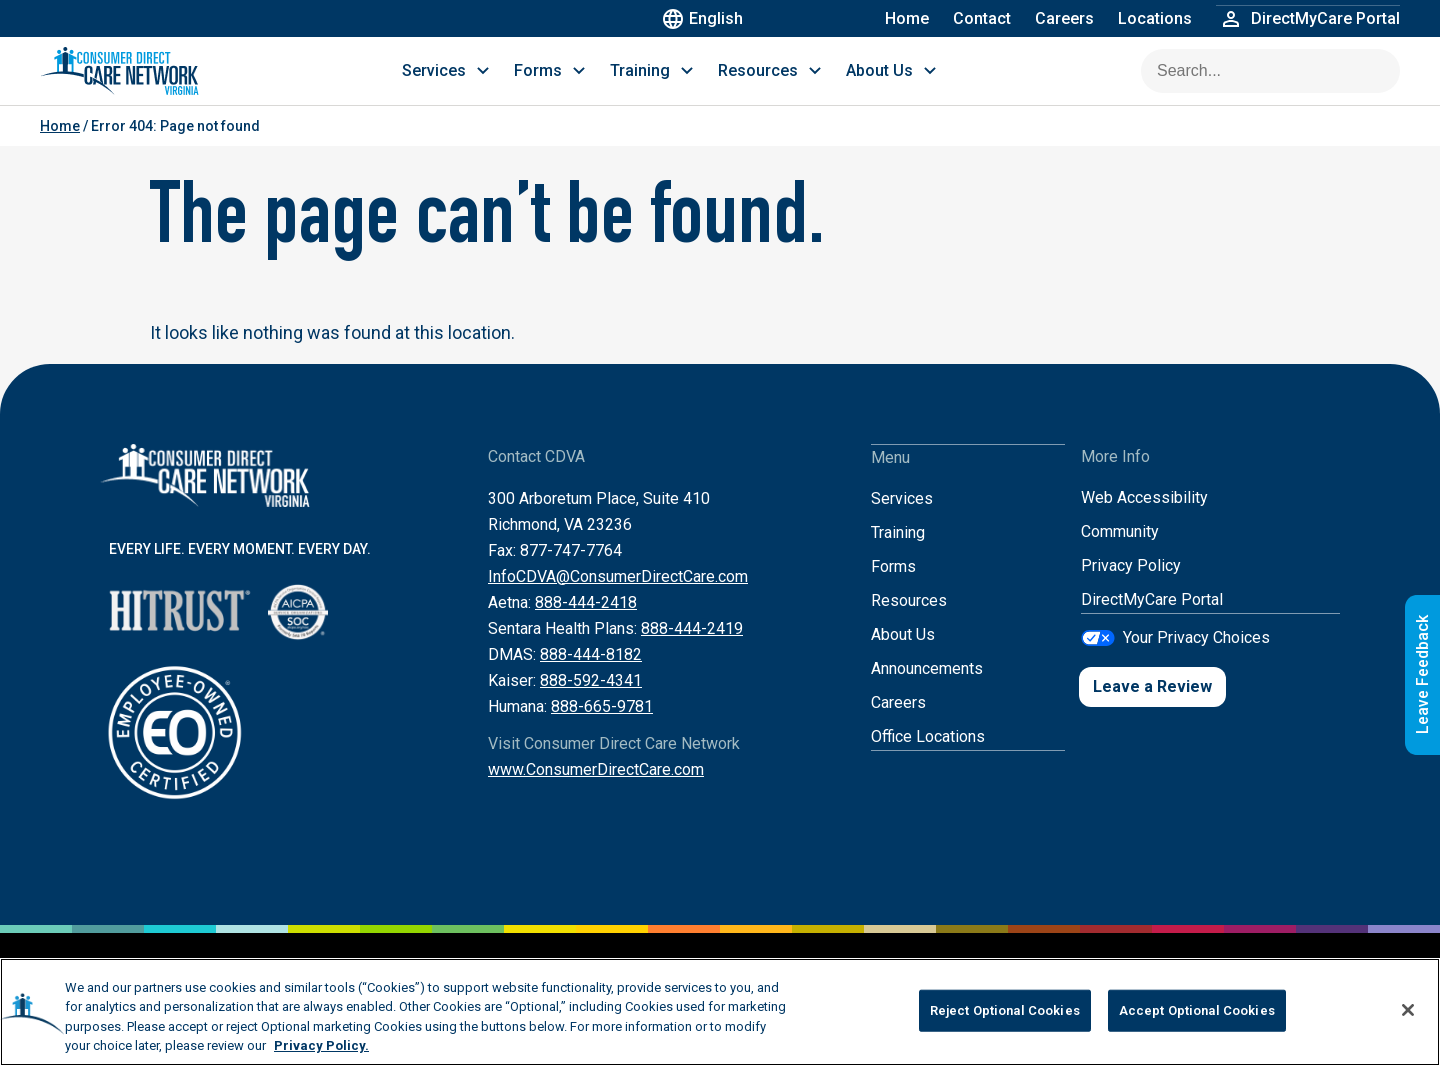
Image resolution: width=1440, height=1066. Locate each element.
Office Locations (928, 755)
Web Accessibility (1144, 517)
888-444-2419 (692, 648)
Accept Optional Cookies (1197, 1010)
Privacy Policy (1131, 585)
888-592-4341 (591, 700)
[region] (720, 1012)
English (705, 18)
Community (1120, 551)
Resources (909, 619)
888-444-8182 (591, 674)
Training (898, 551)
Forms (893, 585)
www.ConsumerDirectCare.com (596, 789)
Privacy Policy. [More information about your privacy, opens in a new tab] (321, 1045)
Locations (1155, 18)
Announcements (927, 687)
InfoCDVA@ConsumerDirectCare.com (618, 596)
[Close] (1408, 1010)
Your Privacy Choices (1196, 656)
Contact (982, 18)
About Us (903, 653)
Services (902, 517)
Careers (1064, 18)
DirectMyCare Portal (1152, 619)
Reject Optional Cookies (1005, 1010)
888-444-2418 (586, 622)
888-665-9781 (602, 726)
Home (907, 18)
